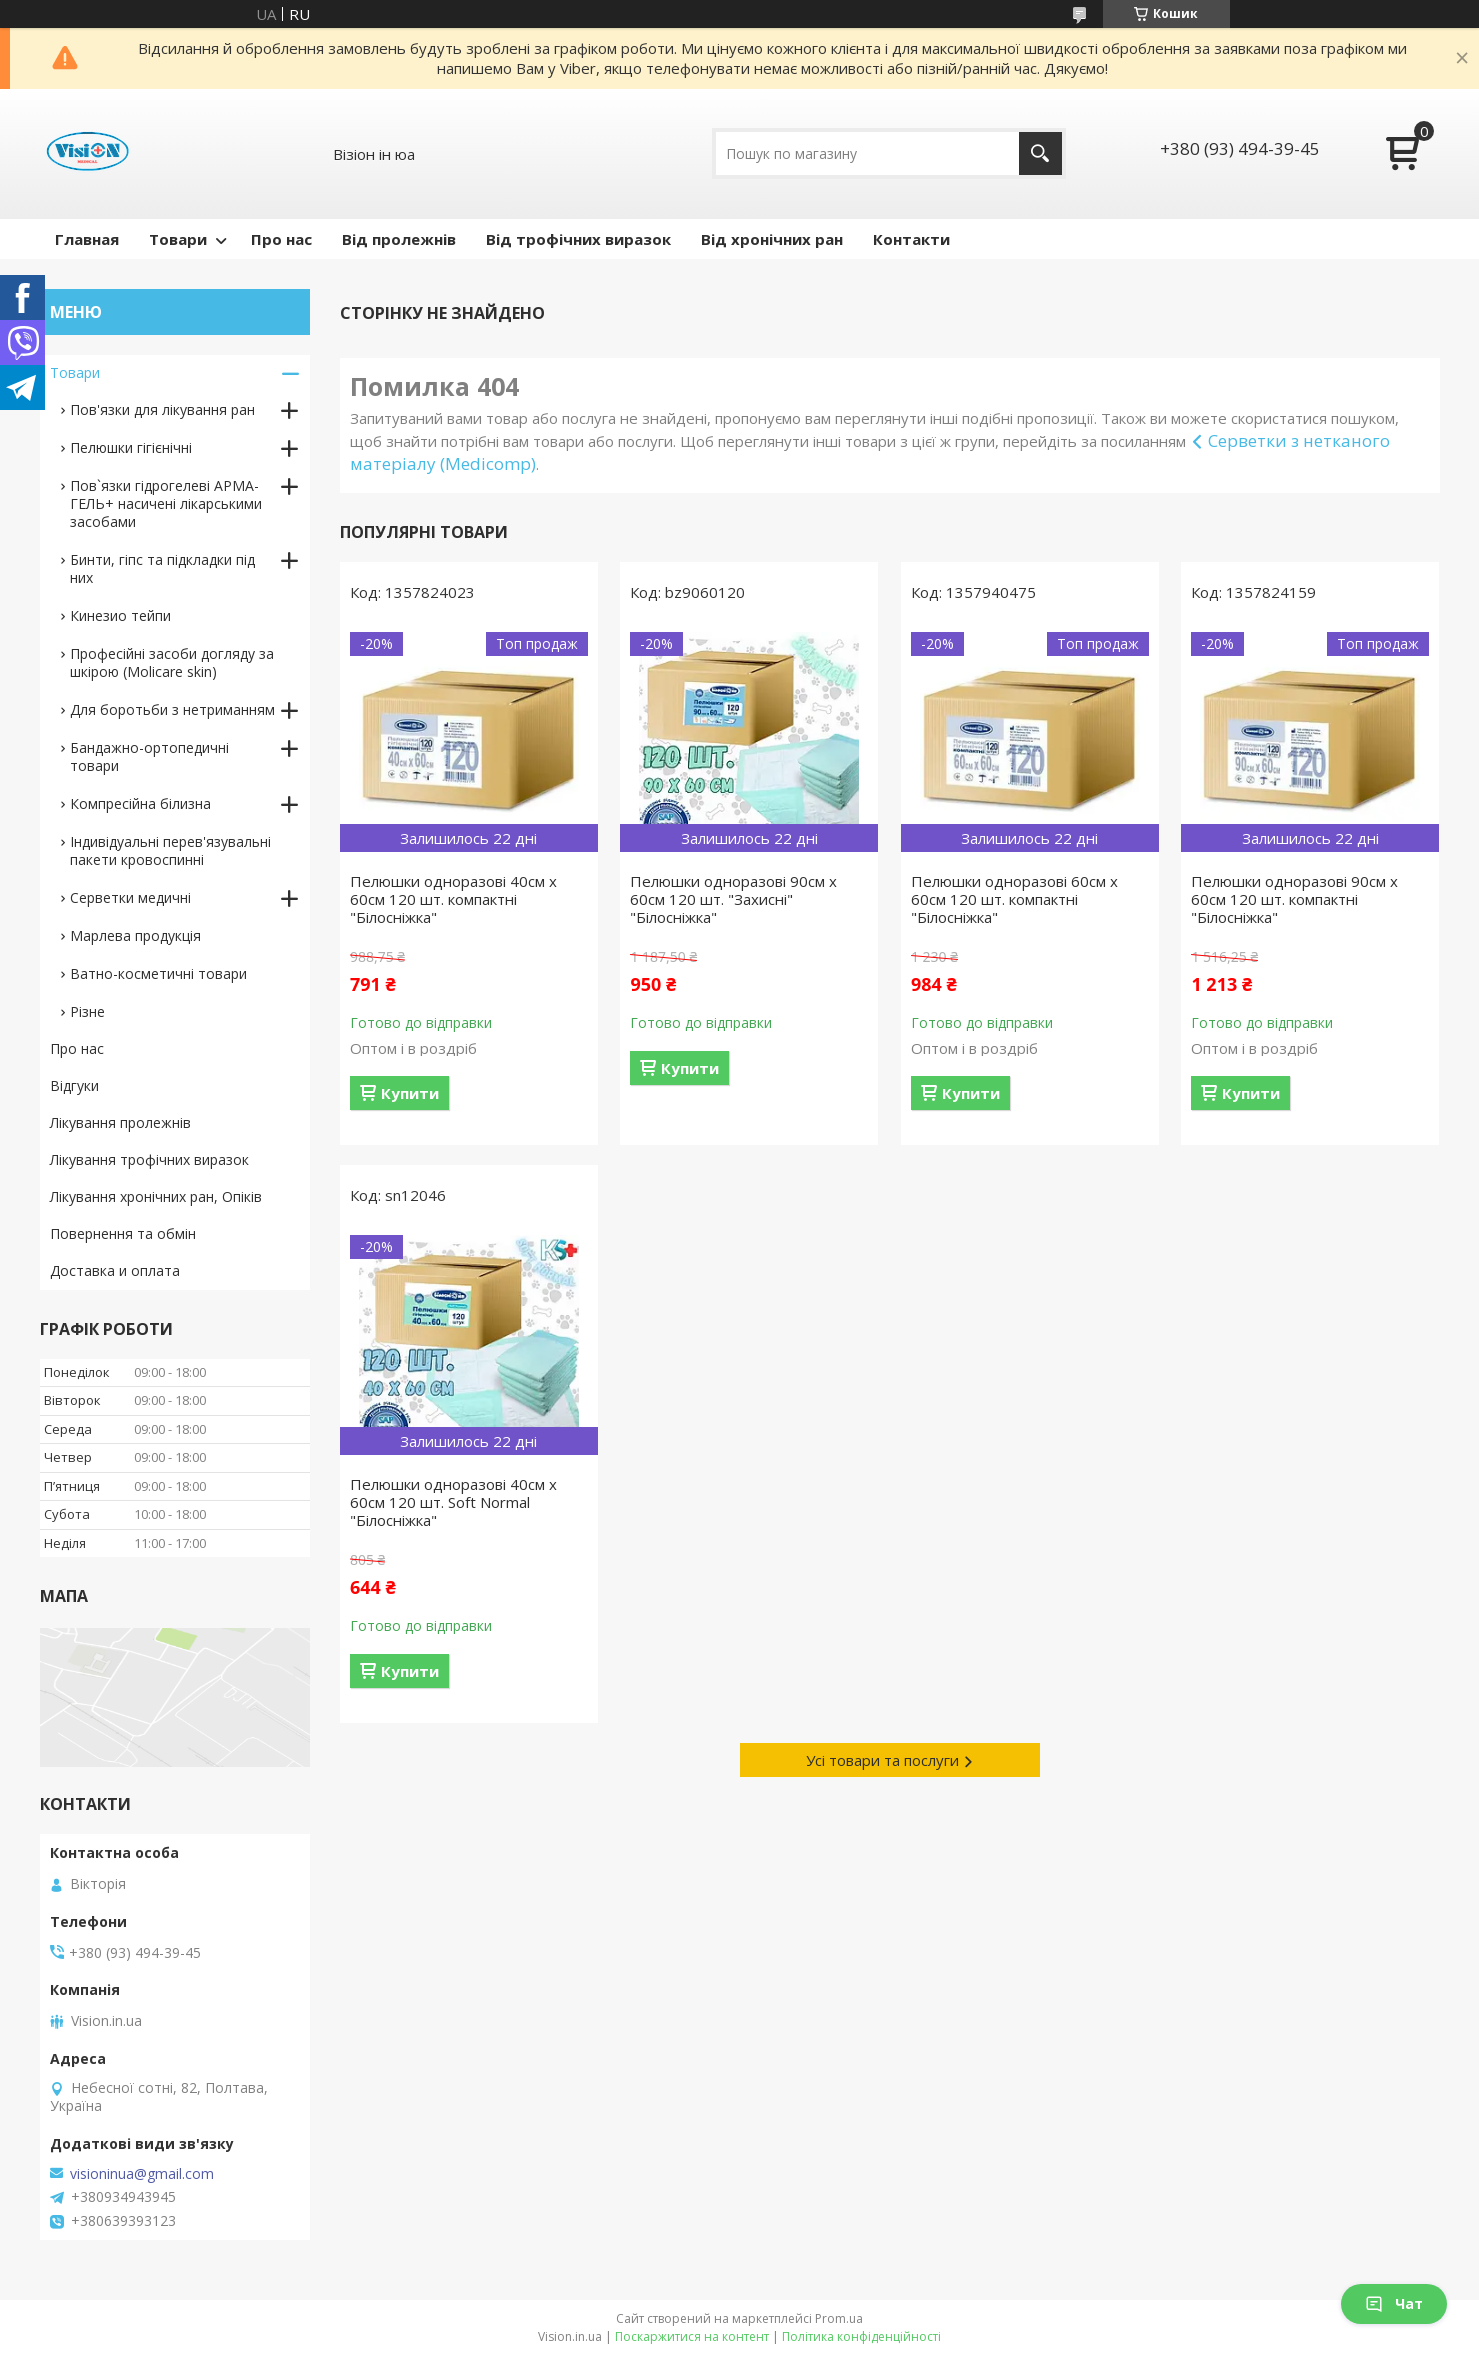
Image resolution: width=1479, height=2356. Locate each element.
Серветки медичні (130, 897)
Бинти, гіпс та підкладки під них (162, 568)
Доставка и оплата (115, 1270)
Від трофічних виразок (578, 239)
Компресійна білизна (140, 803)
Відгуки (74, 1085)
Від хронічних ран (772, 239)
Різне (87, 1011)
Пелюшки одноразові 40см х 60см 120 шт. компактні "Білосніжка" (453, 899)
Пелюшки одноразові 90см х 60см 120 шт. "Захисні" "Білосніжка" (733, 899)
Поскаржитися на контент (692, 2336)
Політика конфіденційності (861, 2336)
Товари (178, 239)
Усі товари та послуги (882, 1760)
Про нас (281, 239)
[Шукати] (1040, 153)
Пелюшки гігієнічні (131, 447)
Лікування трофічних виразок (149, 1159)
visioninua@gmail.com (142, 2174)
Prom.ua (839, 2318)
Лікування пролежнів (120, 1122)
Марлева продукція (135, 935)
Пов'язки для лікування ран (162, 409)
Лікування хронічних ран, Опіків (156, 1196)
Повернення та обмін (123, 1233)
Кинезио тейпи (120, 615)
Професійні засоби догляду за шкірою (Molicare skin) (172, 662)
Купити (410, 1093)
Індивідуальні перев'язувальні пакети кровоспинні (170, 850)
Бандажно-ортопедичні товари (149, 756)
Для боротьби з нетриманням (172, 709)
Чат (1394, 2303)
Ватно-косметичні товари (158, 973)
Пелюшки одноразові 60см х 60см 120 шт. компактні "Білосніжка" (1014, 899)
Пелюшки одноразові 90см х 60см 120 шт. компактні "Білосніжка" (1294, 899)
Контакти (911, 239)
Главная (87, 239)
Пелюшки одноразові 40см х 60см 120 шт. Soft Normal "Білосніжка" (453, 1502)
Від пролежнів (399, 239)
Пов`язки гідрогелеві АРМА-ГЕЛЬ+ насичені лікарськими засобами (166, 503)
